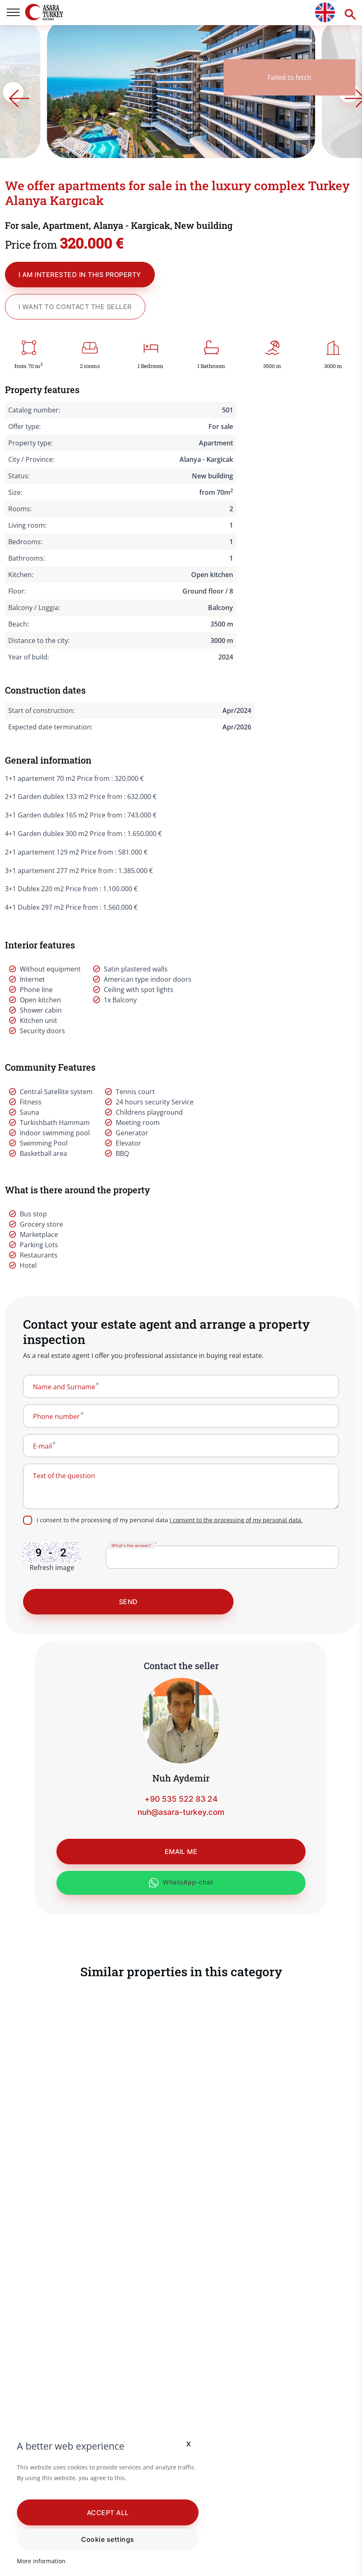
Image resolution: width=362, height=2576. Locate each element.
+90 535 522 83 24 (181, 1799)
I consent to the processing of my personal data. (236, 1520)
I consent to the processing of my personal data (170, 1520)
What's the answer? (131, 1545)
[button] (103, 2512)
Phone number (56, 1416)
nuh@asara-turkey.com (181, 1812)
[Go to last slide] (68, 92)
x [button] (179, 2443)
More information (41, 2561)
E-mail (42, 1446)
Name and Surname (64, 1386)
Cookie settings (103, 2539)
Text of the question (64, 1475)
